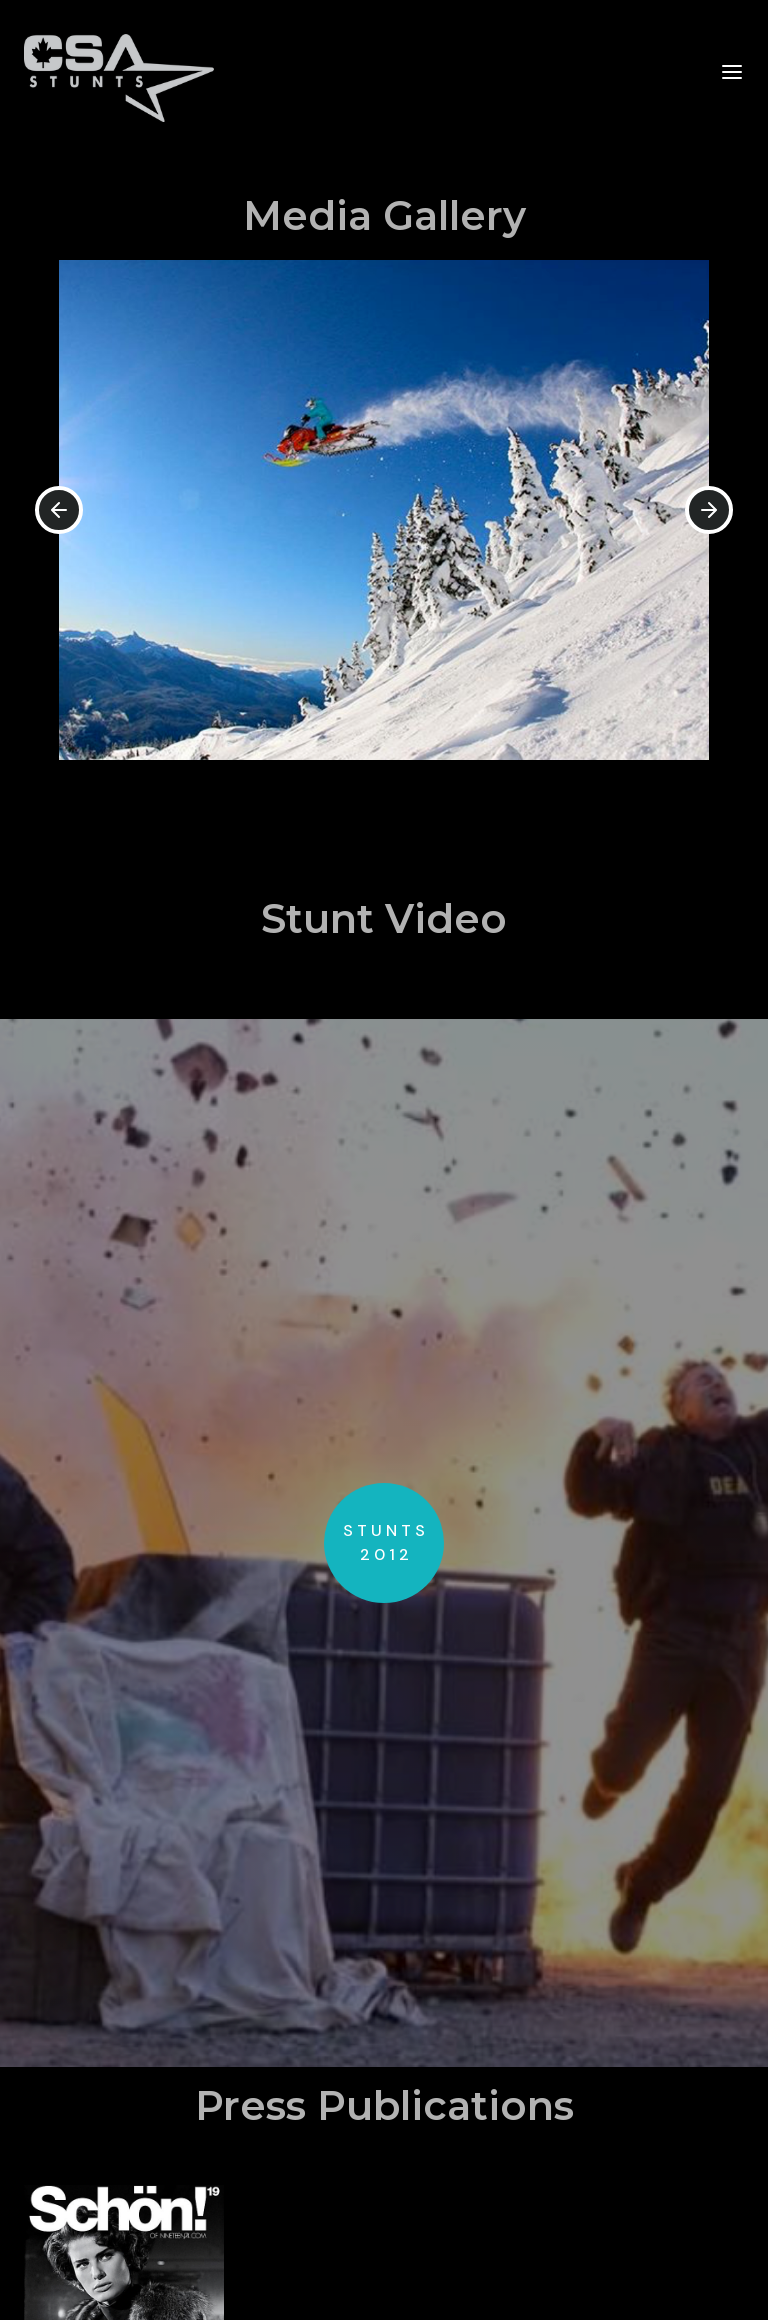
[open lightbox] (384, 1543)
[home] (119, 71)
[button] (732, 71)
